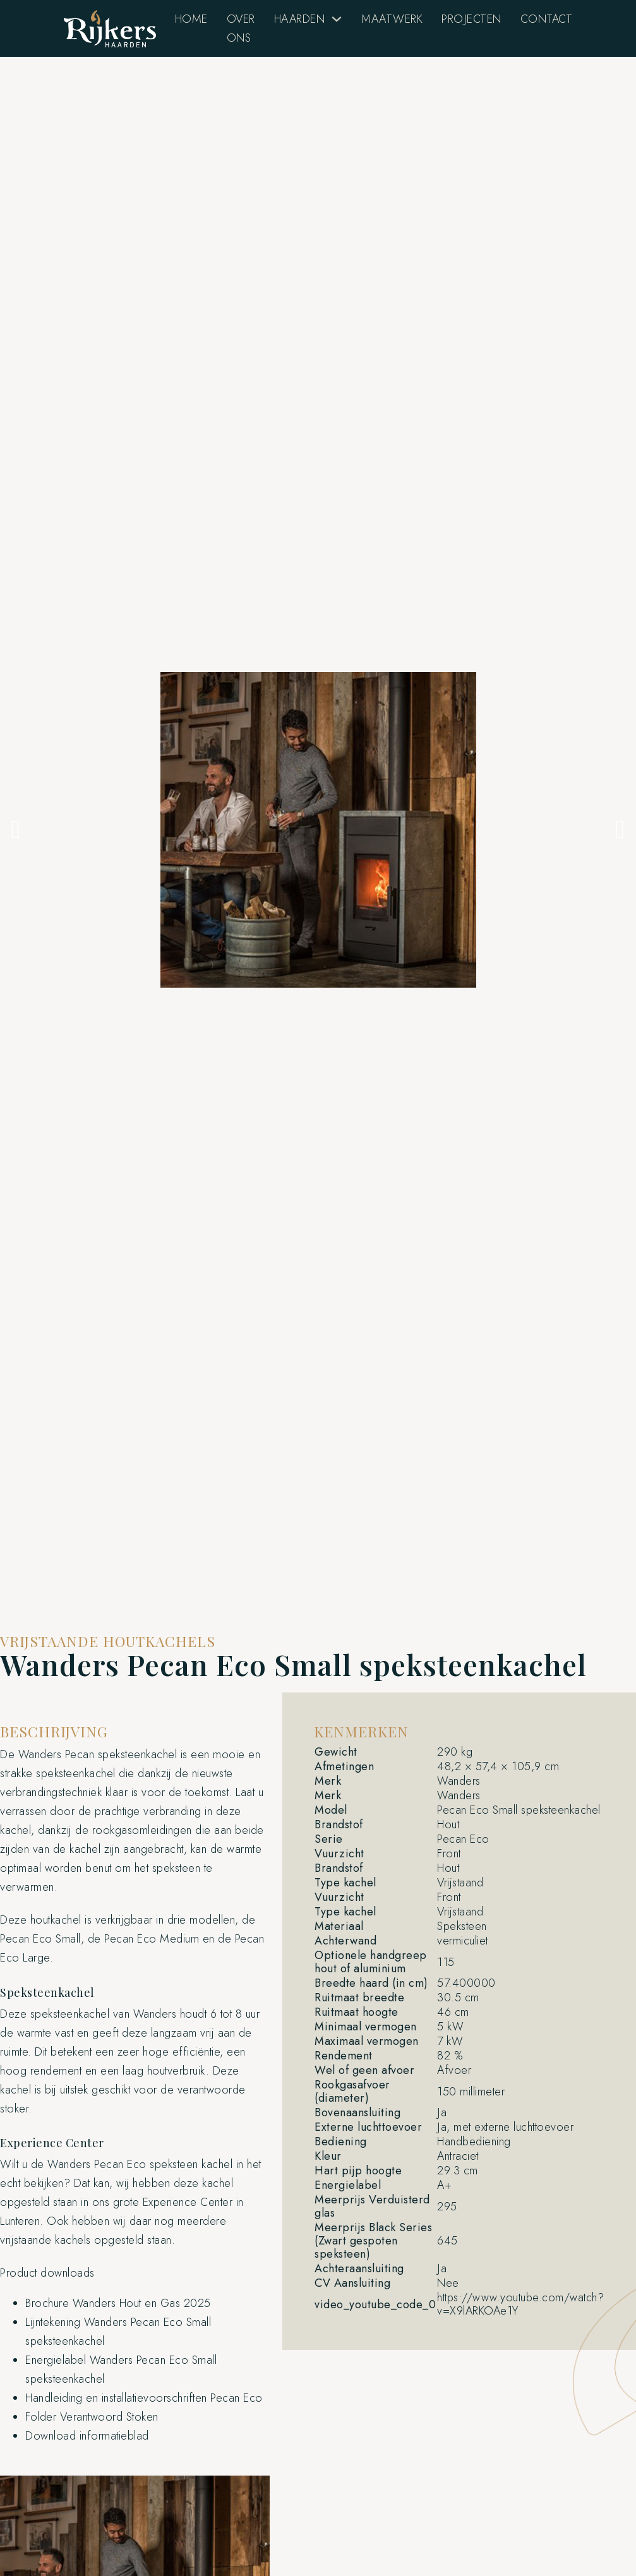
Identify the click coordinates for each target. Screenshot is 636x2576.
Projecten (471, 19)
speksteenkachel (137, 1754)
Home (191, 19)
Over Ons (241, 28)
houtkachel (55, 1920)
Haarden (299, 19)
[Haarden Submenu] (336, 19)
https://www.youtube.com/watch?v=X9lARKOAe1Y (520, 2304)
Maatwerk (392, 19)
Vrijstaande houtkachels (107, 1641)
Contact (546, 19)
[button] (16, 830)
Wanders (40, 1754)
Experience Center (188, 2202)
